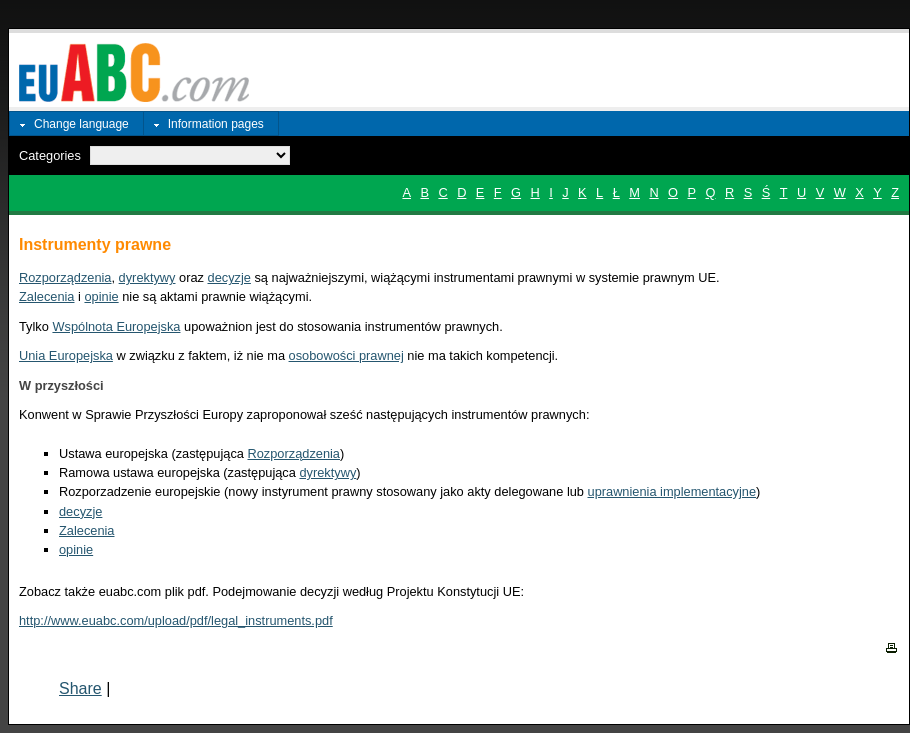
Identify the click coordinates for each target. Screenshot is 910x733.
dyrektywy (147, 277)
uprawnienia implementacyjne (672, 491)
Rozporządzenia (65, 277)
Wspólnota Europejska (116, 326)
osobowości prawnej (346, 355)
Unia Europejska (66, 355)
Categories (50, 155)
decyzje (229, 277)
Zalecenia (47, 296)
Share (80, 688)
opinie (101, 296)
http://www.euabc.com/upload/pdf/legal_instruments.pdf (176, 620)
